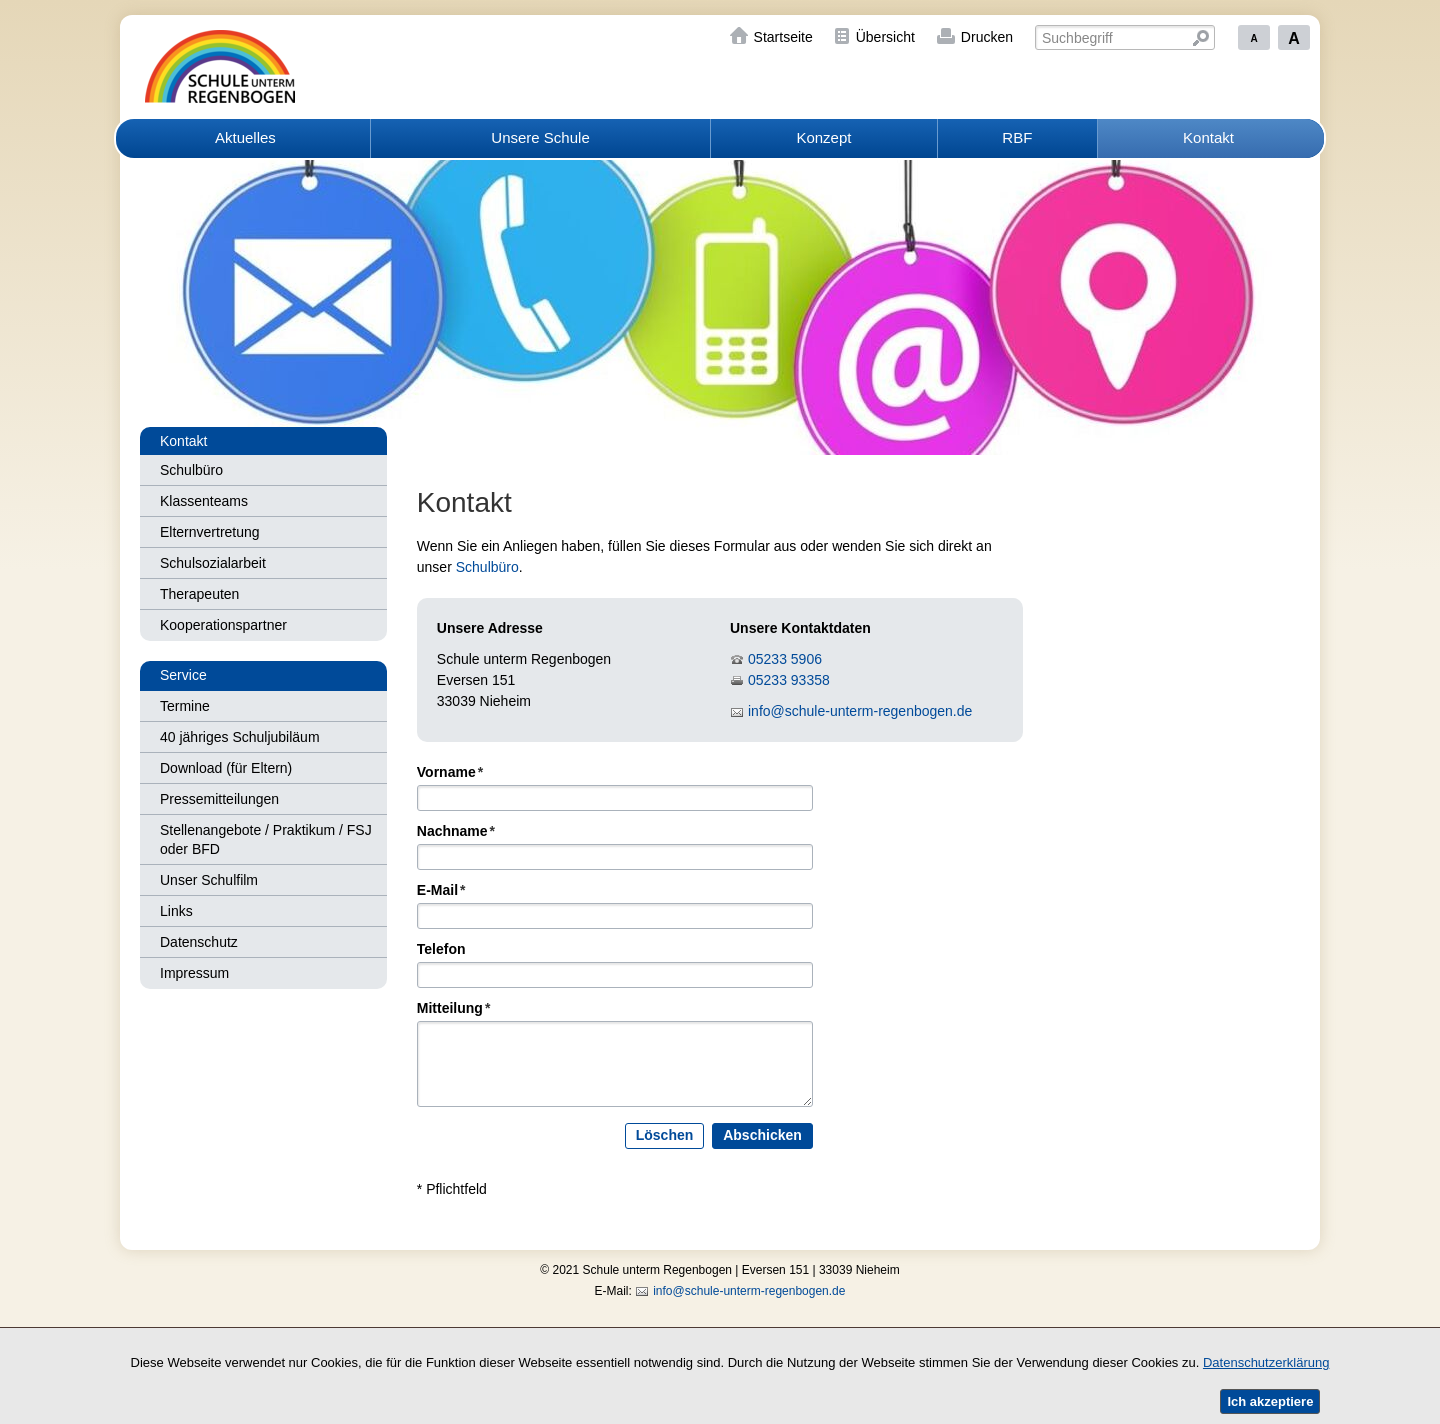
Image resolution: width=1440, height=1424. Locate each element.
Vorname (450, 773)
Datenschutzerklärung (1266, 1362)
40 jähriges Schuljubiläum (240, 737)
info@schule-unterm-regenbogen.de (860, 711)
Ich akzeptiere (1270, 1401)
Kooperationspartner (223, 625)
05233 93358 (789, 680)
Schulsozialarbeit (213, 563)
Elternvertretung (210, 532)
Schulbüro (191, 470)
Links (176, 911)
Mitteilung (454, 1009)
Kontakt (1208, 137)
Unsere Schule (540, 137)
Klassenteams (204, 501)
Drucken (987, 37)
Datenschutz (199, 942)
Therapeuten (199, 594)
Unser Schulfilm (209, 880)
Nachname (456, 832)
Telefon (441, 950)
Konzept (823, 137)
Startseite (783, 37)
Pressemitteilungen (219, 799)
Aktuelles (245, 137)
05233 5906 (785, 659)
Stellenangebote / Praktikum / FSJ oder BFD (266, 839)
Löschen (665, 1136)
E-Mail (441, 891)
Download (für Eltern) (226, 768)
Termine (185, 706)
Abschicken (762, 1136)
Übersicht (885, 37)
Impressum (194, 973)
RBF (1017, 137)
